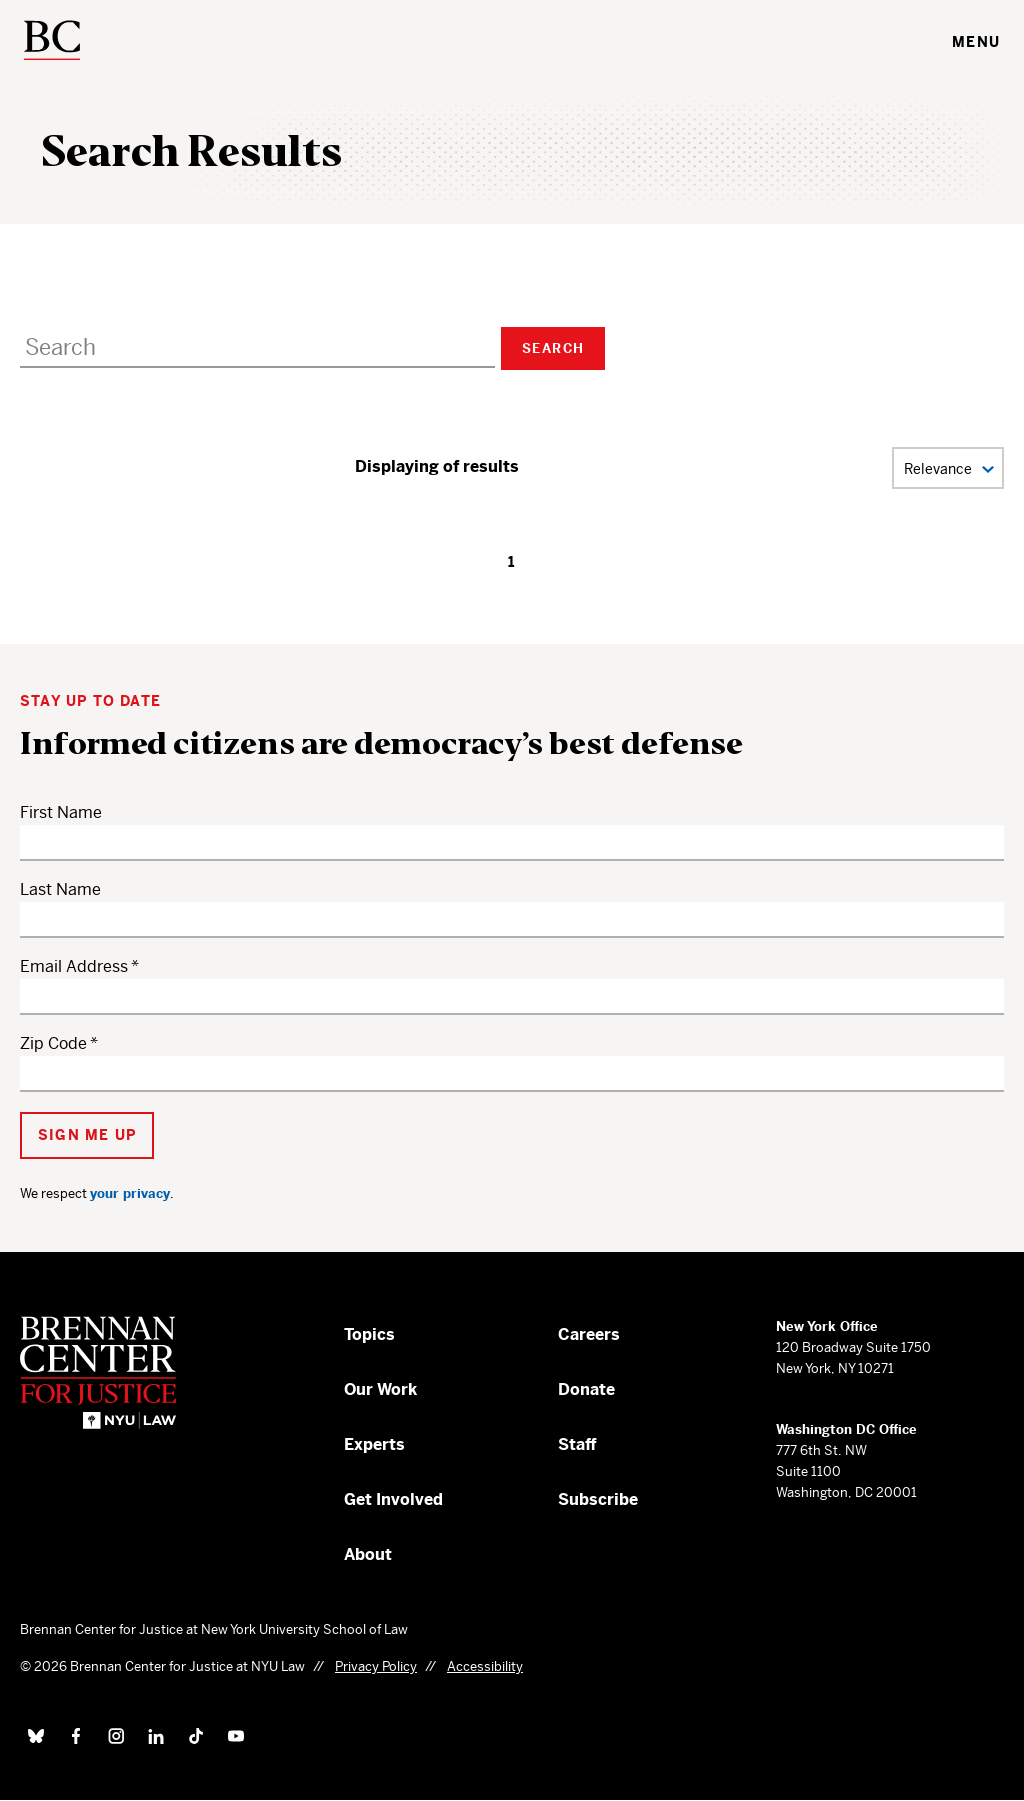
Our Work (380, 1389)
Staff (577, 1444)
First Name (61, 812)
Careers (589, 1334)
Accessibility (485, 1666)
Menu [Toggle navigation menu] (976, 42)
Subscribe (598, 1499)
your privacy (130, 1193)
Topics (369, 1334)
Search (553, 348)
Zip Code (53, 1043)
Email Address (74, 966)
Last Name (60, 889)
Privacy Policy (376, 1666)
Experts (374, 1444)
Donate (586, 1389)
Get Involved (393, 1499)
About (368, 1554)
